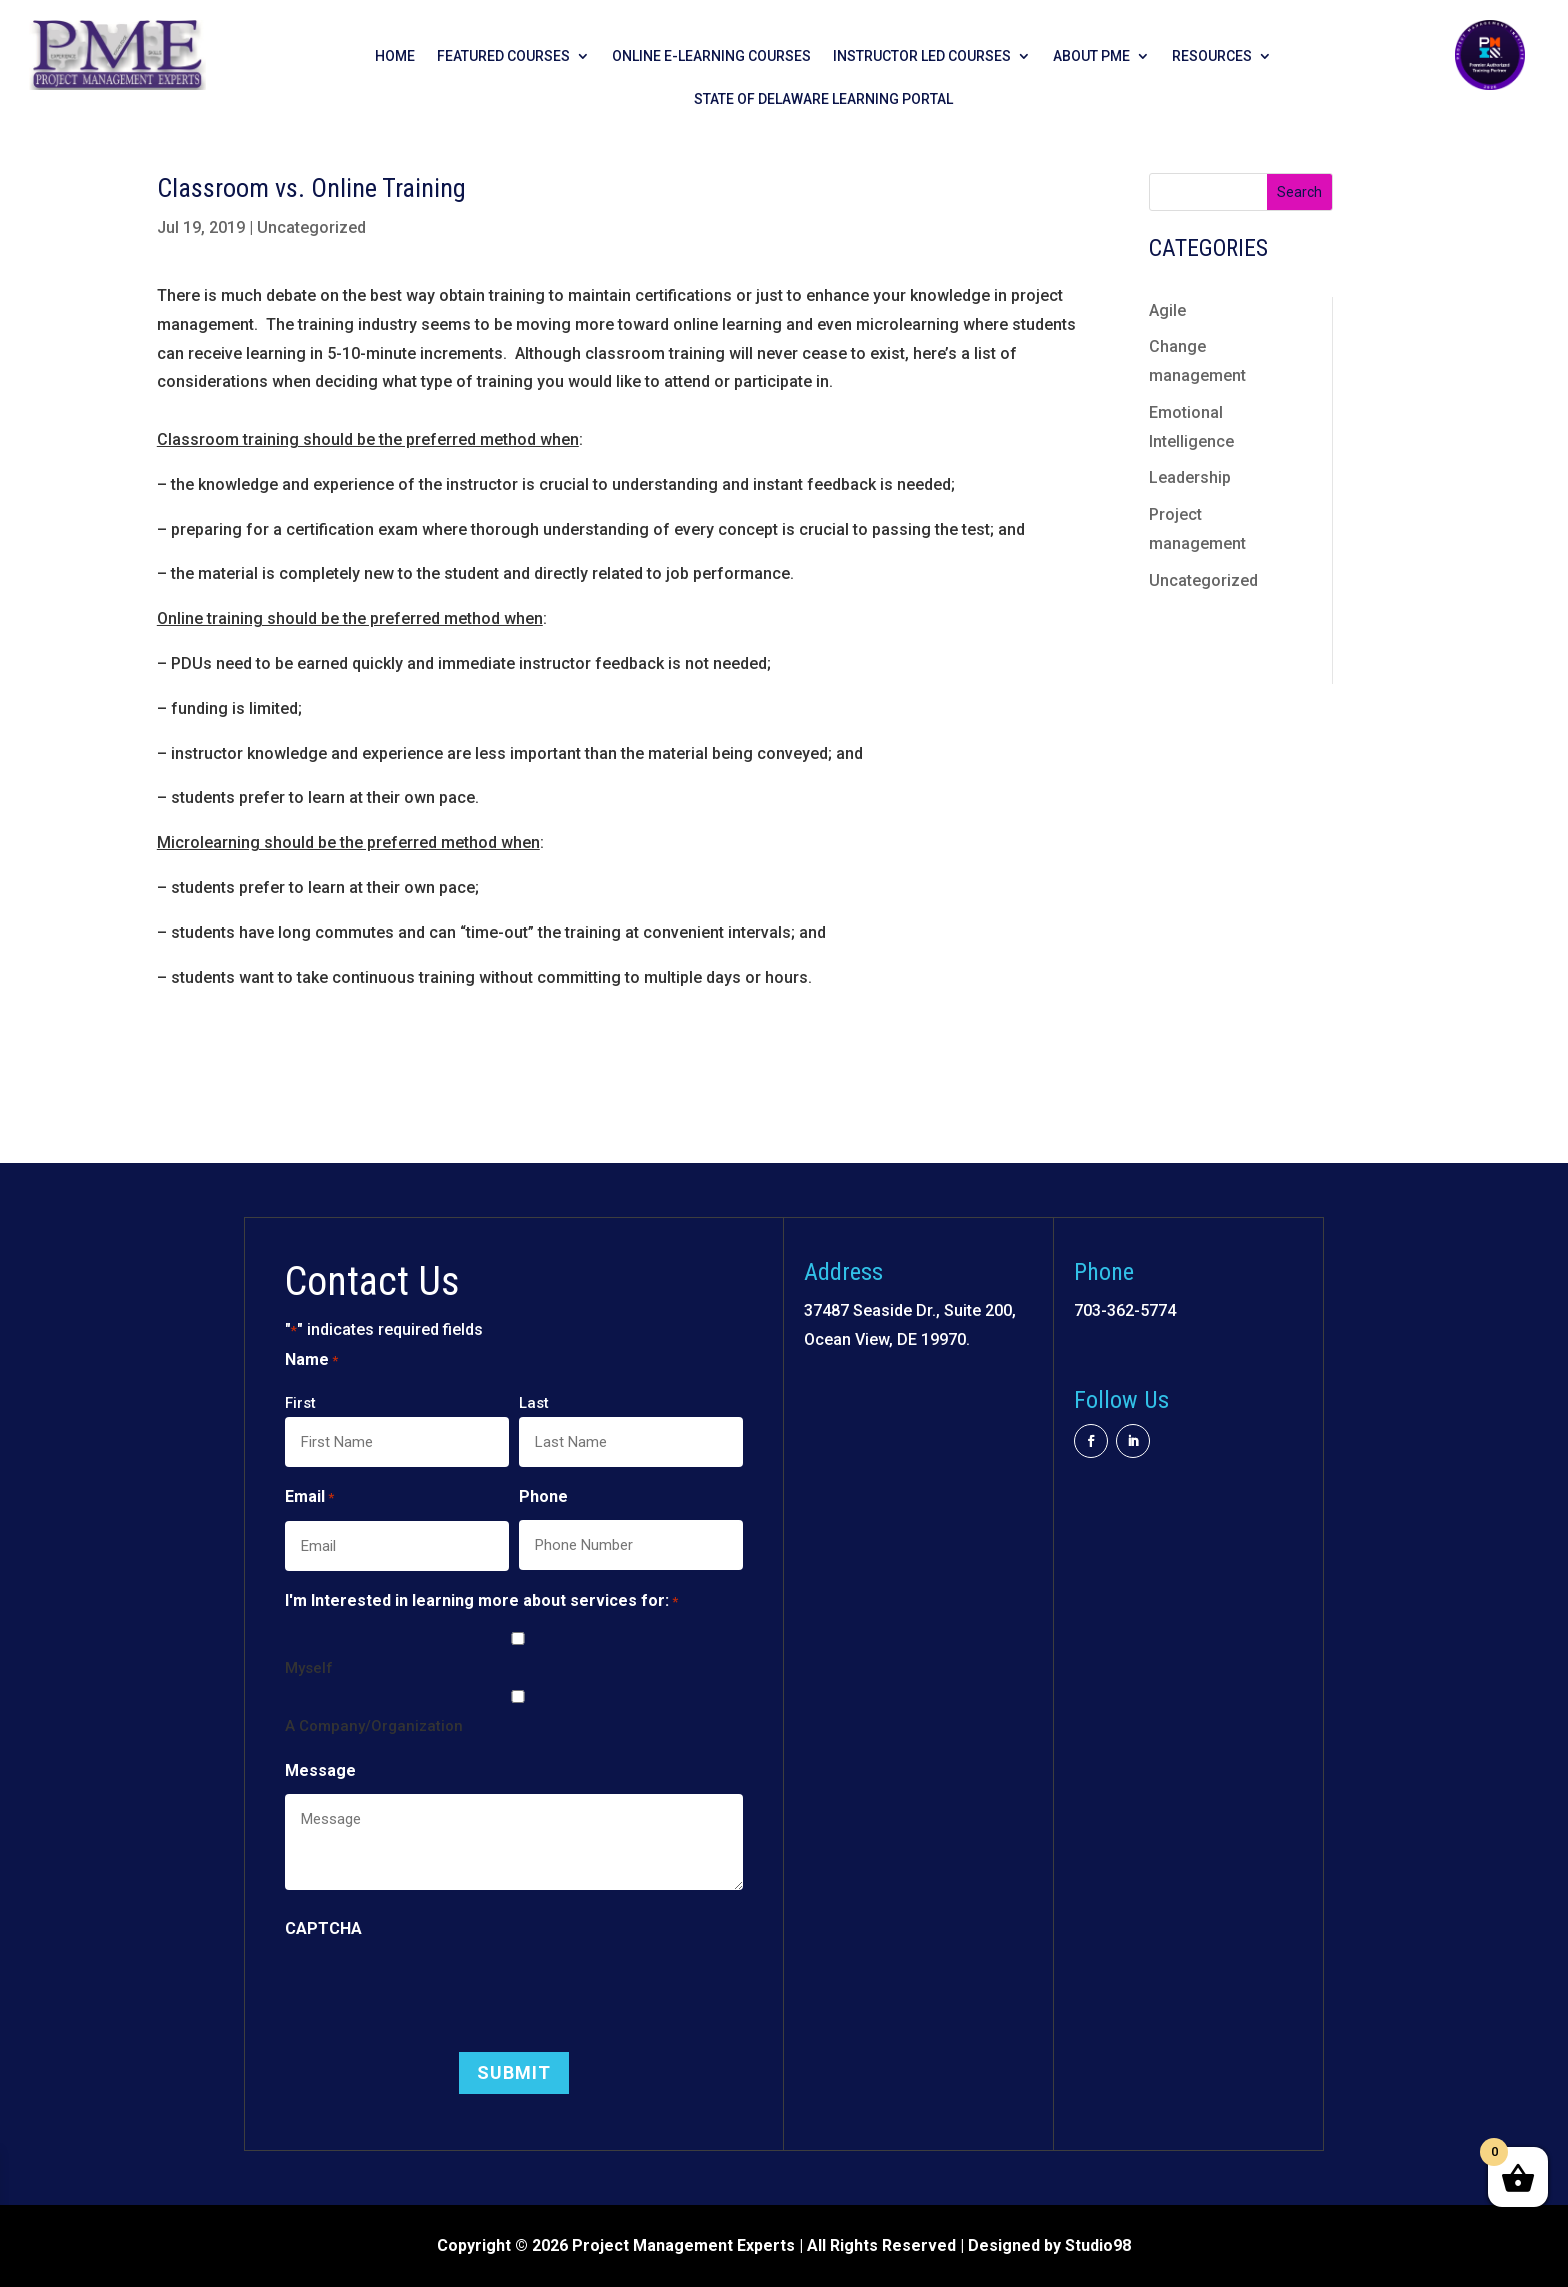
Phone (543, 1496)
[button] (514, 2072)
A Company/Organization (374, 1726)
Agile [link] (1167, 310)
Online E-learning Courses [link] (711, 56)
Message (320, 1770)
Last (534, 1403)
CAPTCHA (323, 1928)
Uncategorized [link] (311, 227)
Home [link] (395, 56)
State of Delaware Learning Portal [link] (823, 99)
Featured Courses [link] (503, 56)
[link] (117, 84)
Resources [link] (1212, 56)
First (300, 1403)
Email (309, 1498)
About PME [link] (1091, 56)
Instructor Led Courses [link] (922, 56)
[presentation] (437, 1991)
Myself (309, 1668)
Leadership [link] (1190, 477)
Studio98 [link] (1098, 2245)
